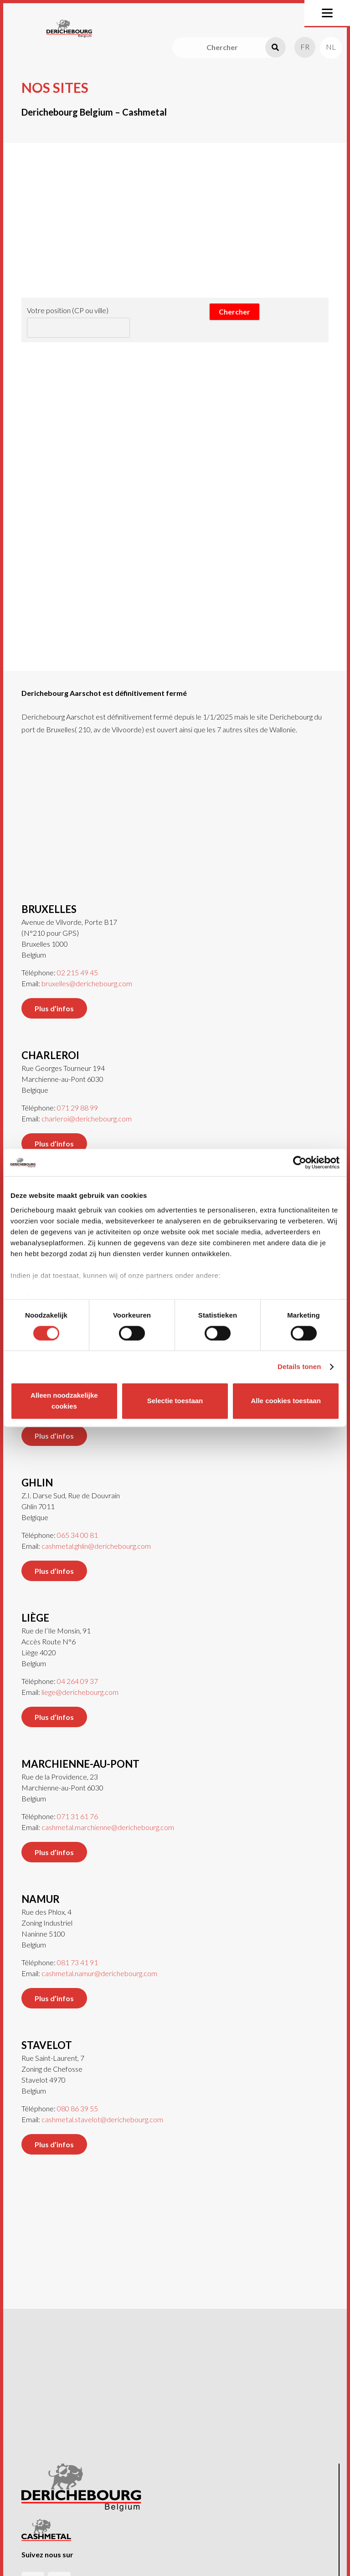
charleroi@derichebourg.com (86, 1104)
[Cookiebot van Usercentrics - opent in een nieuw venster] (300, 1162)
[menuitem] (304, 46)
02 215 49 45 (77, 957)
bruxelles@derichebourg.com (86, 968)
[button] (327, 13)
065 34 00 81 (77, 1520)
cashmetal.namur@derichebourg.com (99, 1958)
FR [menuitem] (304, 46)
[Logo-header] (69, 29)
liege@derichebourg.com (79, 1677)
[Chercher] (229, 47)
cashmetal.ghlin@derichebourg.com (96, 1531)
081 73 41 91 (77, 1947)
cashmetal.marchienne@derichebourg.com (107, 1812)
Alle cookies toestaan (285, 1401)
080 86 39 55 (77, 2093)
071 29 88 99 (77, 1093)
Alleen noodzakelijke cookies (64, 1401)
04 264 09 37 (77, 1666)
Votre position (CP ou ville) (67, 310)
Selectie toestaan (175, 1401)
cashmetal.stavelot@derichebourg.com (102, 2104)
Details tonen (299, 1366)
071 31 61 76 (77, 1801)
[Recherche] (275, 47)
